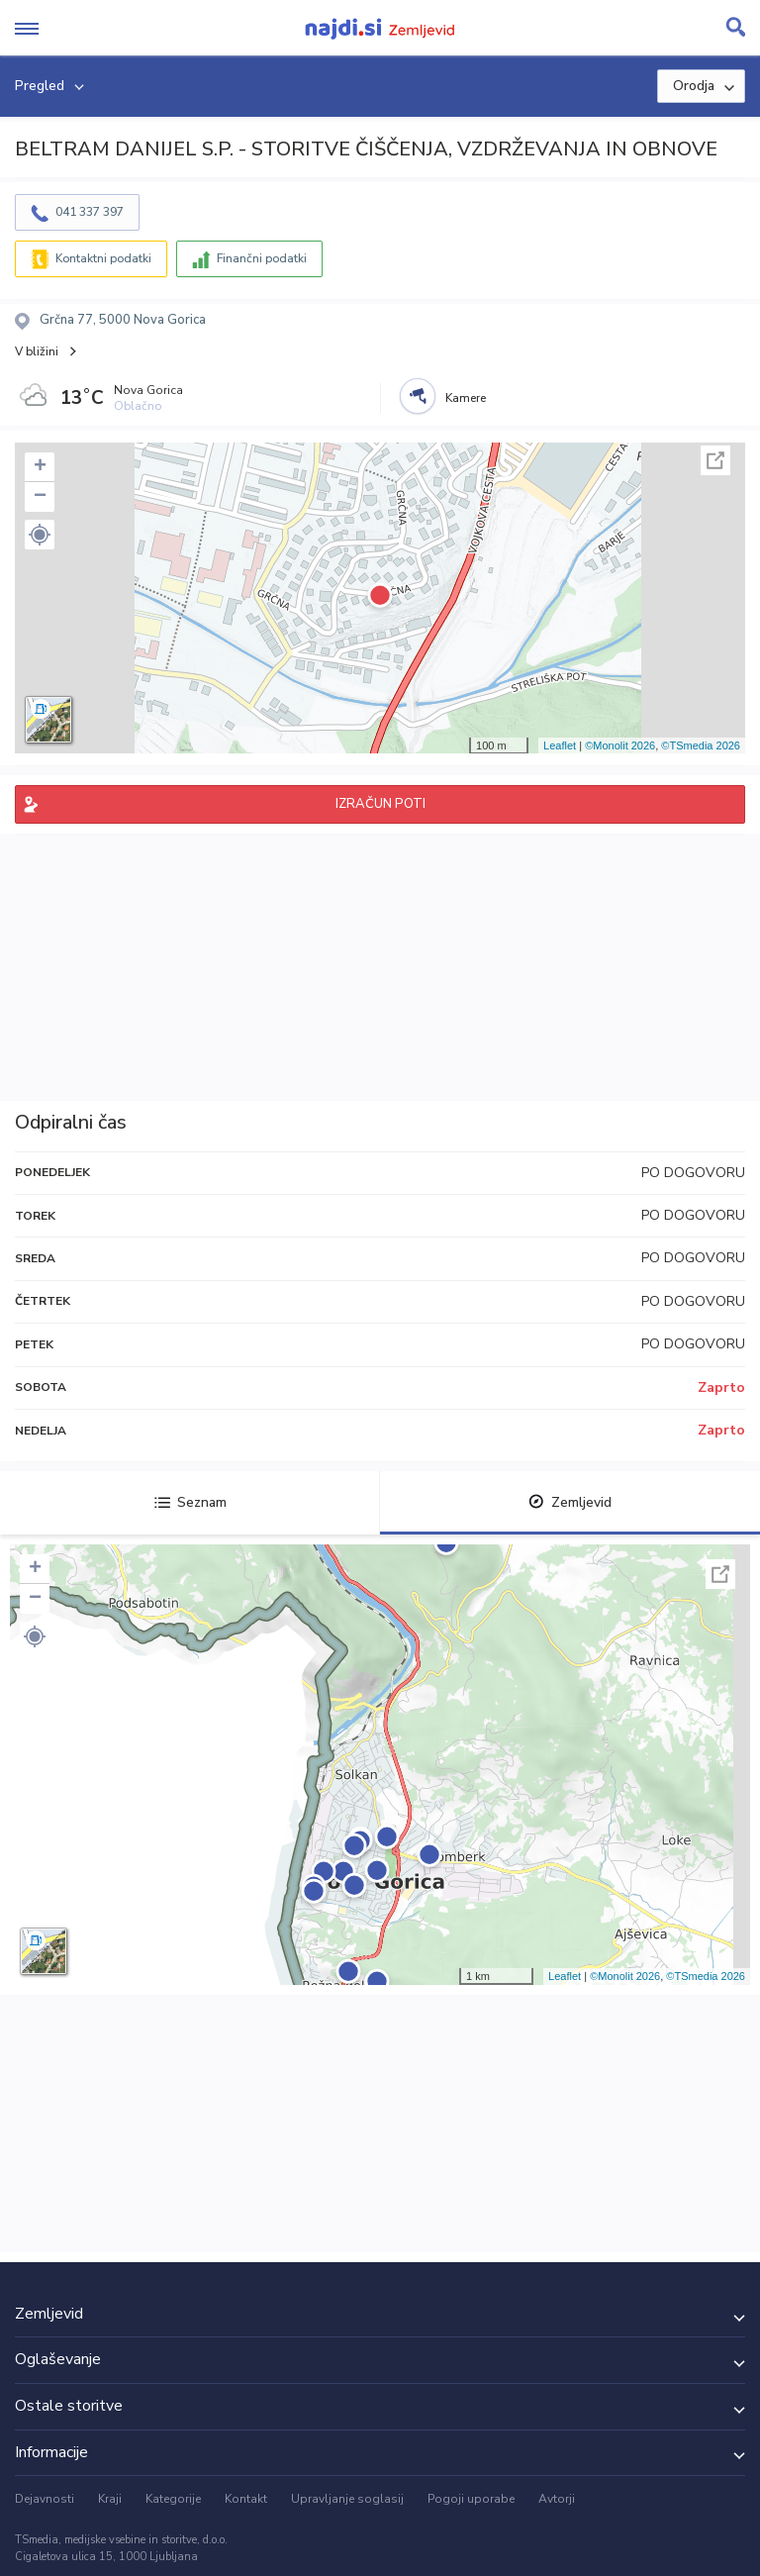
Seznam (190, 1502)
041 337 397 (89, 212)
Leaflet (559, 745)
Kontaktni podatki (103, 258)
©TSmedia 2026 (700, 745)
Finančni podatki (262, 258)
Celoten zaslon (715, 460)
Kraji (110, 2499)
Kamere (465, 398)
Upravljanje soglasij (347, 2499)
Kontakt (246, 2499)
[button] (39, 534)
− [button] (40, 497)
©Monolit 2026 (620, 745)
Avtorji (556, 2499)
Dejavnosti (44, 2499)
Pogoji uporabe (471, 2499)
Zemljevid (570, 1502)
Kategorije (173, 2499)
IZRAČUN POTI (380, 804)
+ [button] (40, 467)
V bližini (36, 351)
